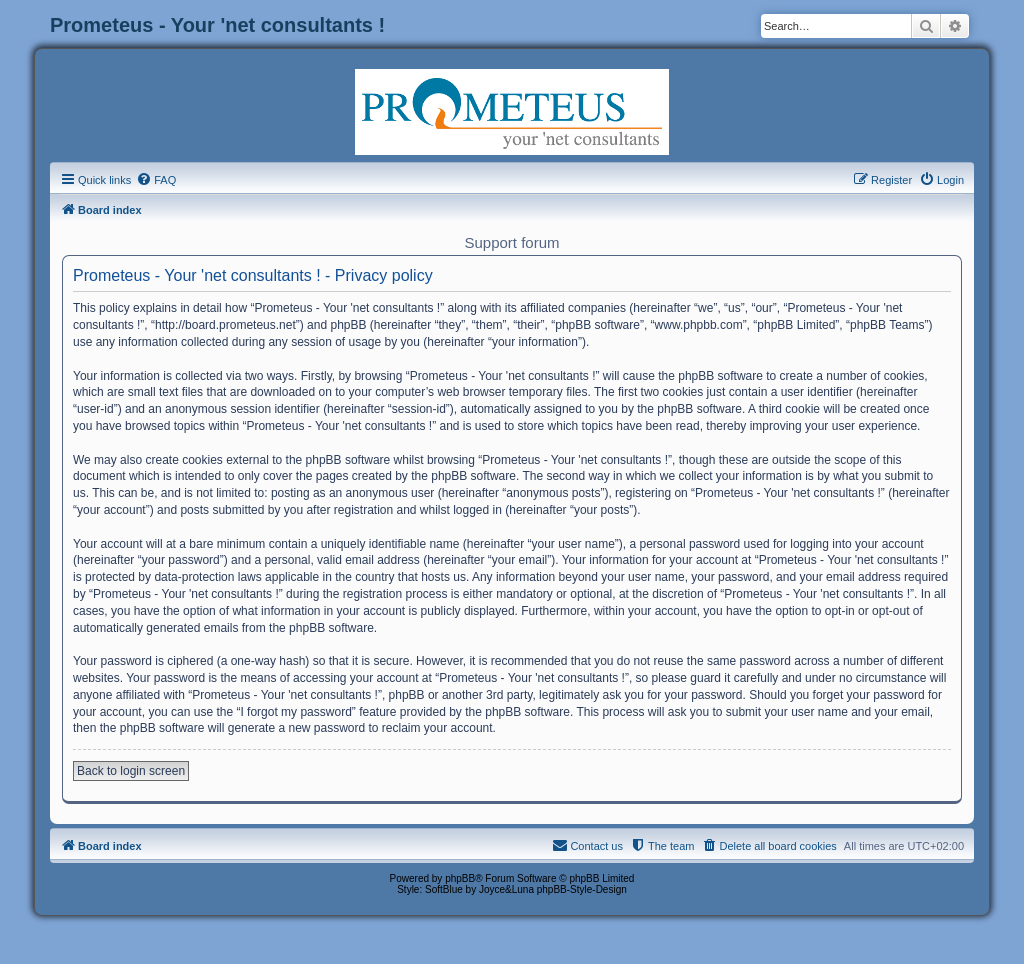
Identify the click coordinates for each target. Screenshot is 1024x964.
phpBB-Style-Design (582, 889)
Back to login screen (131, 771)
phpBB (460, 878)
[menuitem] (156, 180)
